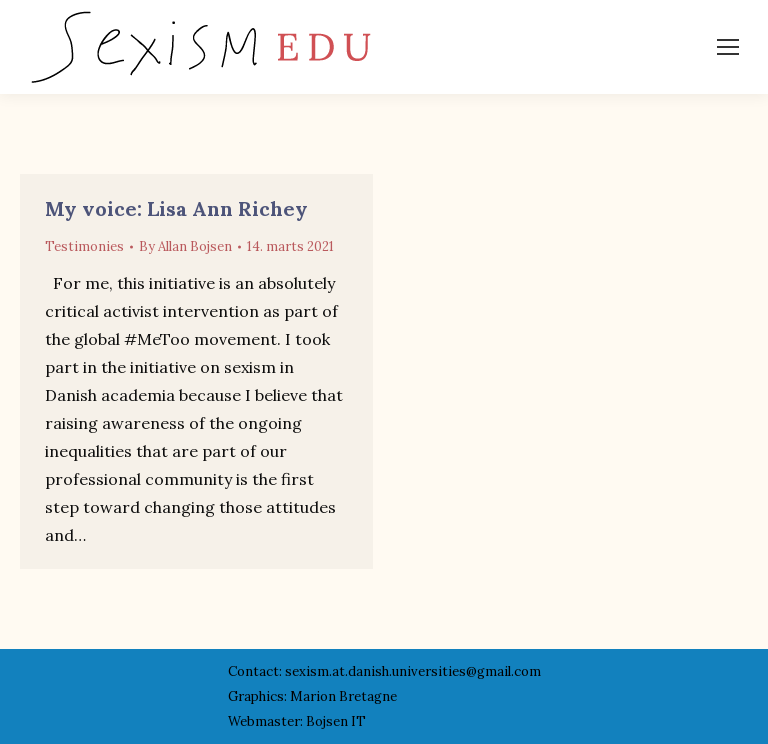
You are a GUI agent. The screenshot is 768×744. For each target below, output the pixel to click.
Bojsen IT (336, 721)
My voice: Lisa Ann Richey (176, 208)
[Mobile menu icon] (728, 47)
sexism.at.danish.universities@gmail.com (413, 671)
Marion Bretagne (343, 696)
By (185, 246)
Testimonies (84, 246)
